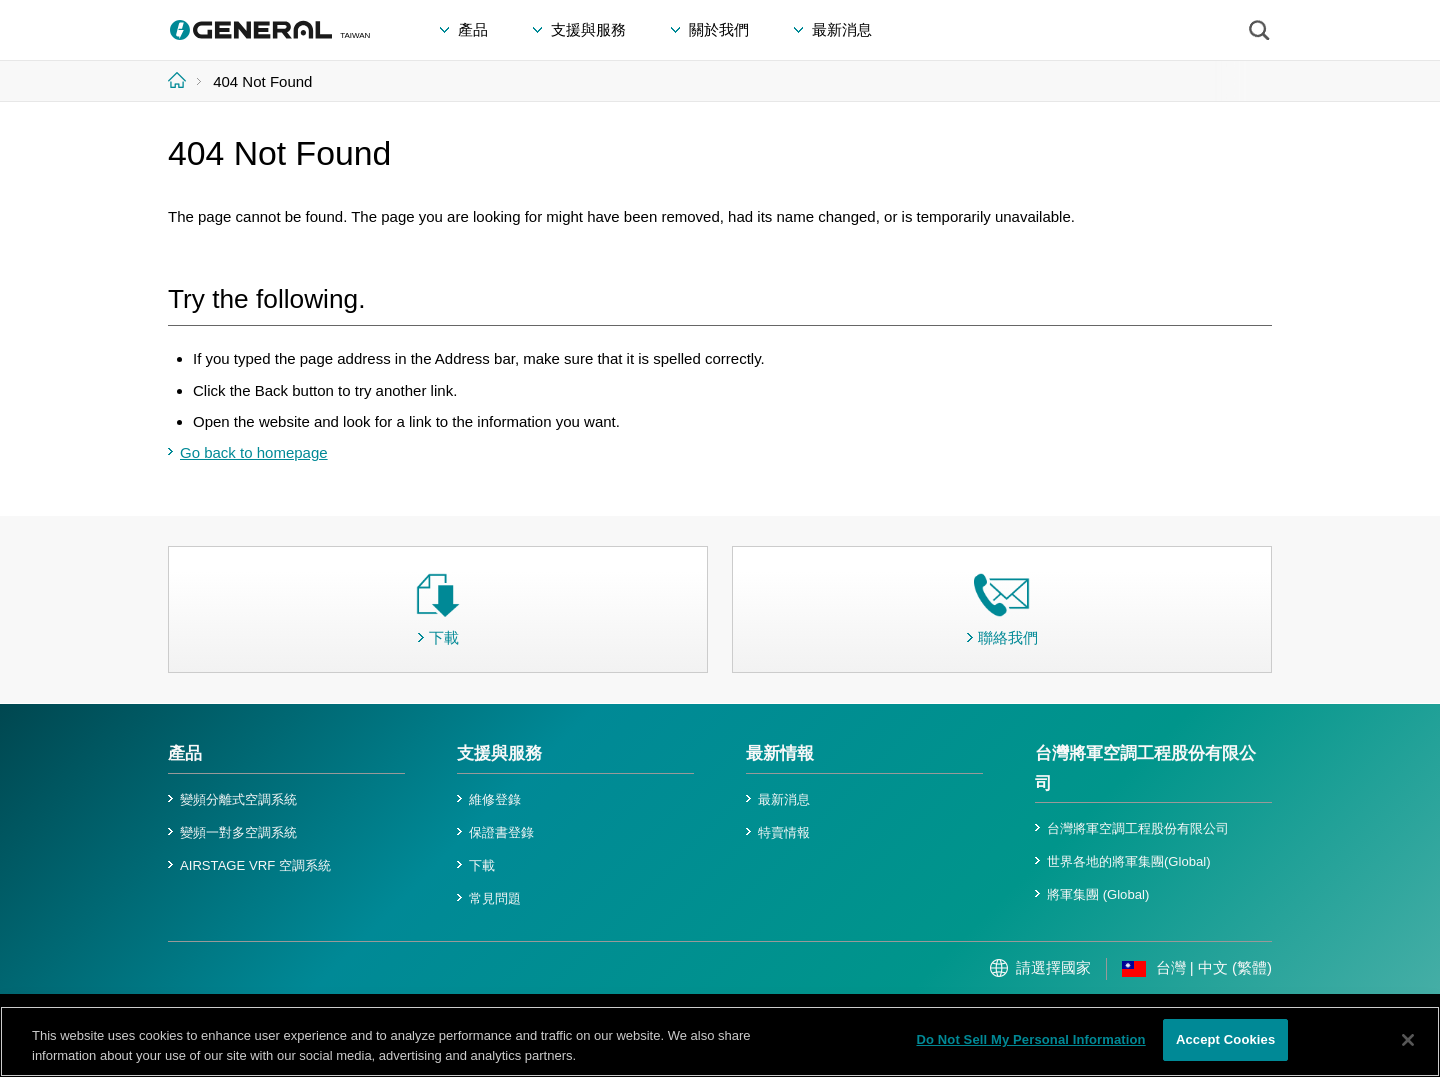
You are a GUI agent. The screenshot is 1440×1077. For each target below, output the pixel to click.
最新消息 (784, 799)
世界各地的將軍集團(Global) (1129, 861)
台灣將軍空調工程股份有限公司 (1138, 828)
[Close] (1408, 1040)
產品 (185, 753)
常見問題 (495, 898)
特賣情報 (784, 832)
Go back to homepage (254, 452)
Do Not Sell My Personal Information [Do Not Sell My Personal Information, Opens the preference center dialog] (1030, 1039)
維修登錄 (495, 799)
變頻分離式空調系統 (238, 799)
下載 (482, 865)
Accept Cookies (1225, 1039)
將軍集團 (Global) (1098, 894)
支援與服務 (499, 753)
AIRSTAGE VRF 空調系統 (255, 865)
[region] (720, 1041)
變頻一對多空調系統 (238, 832)
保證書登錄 (501, 832)
